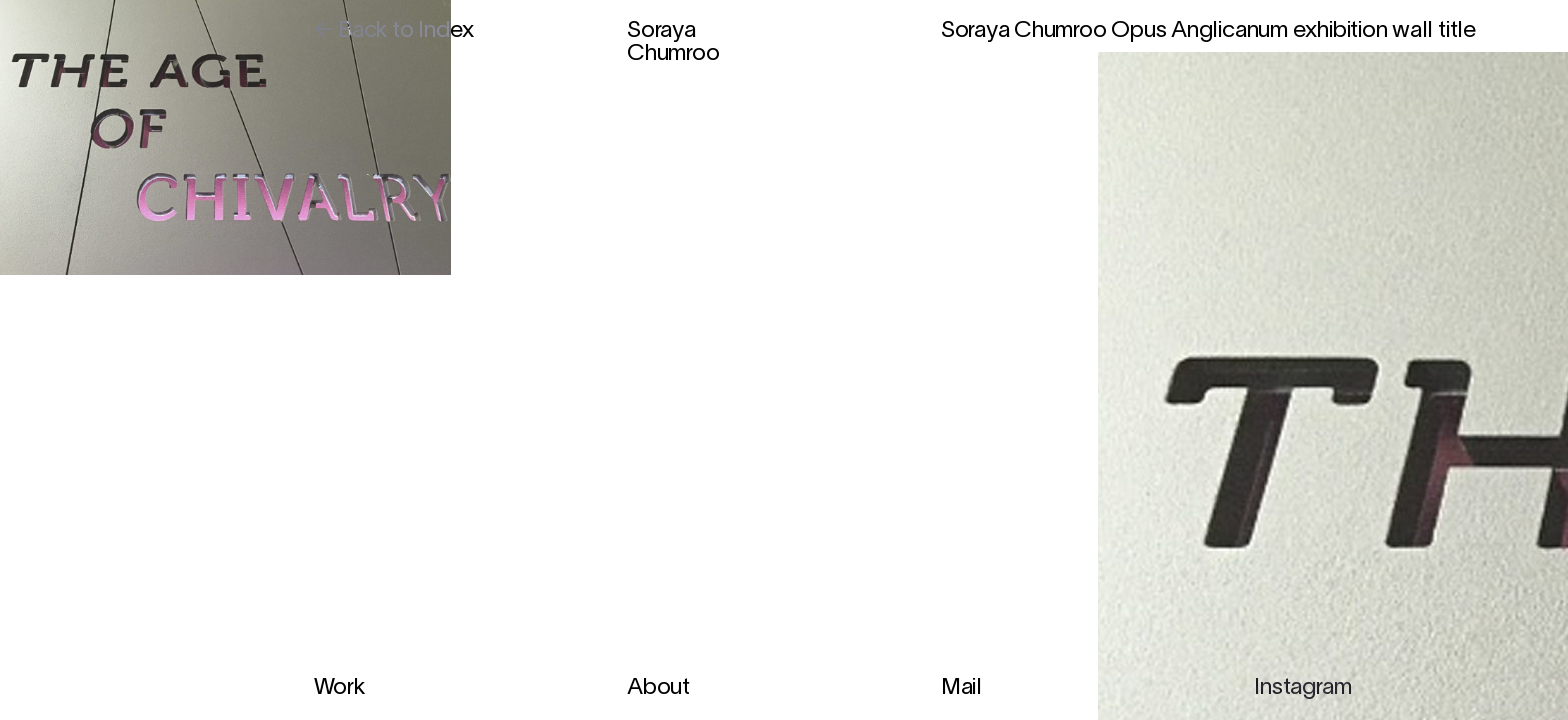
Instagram (1302, 688)
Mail (961, 688)
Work (339, 688)
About (658, 688)
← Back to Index (394, 31)
